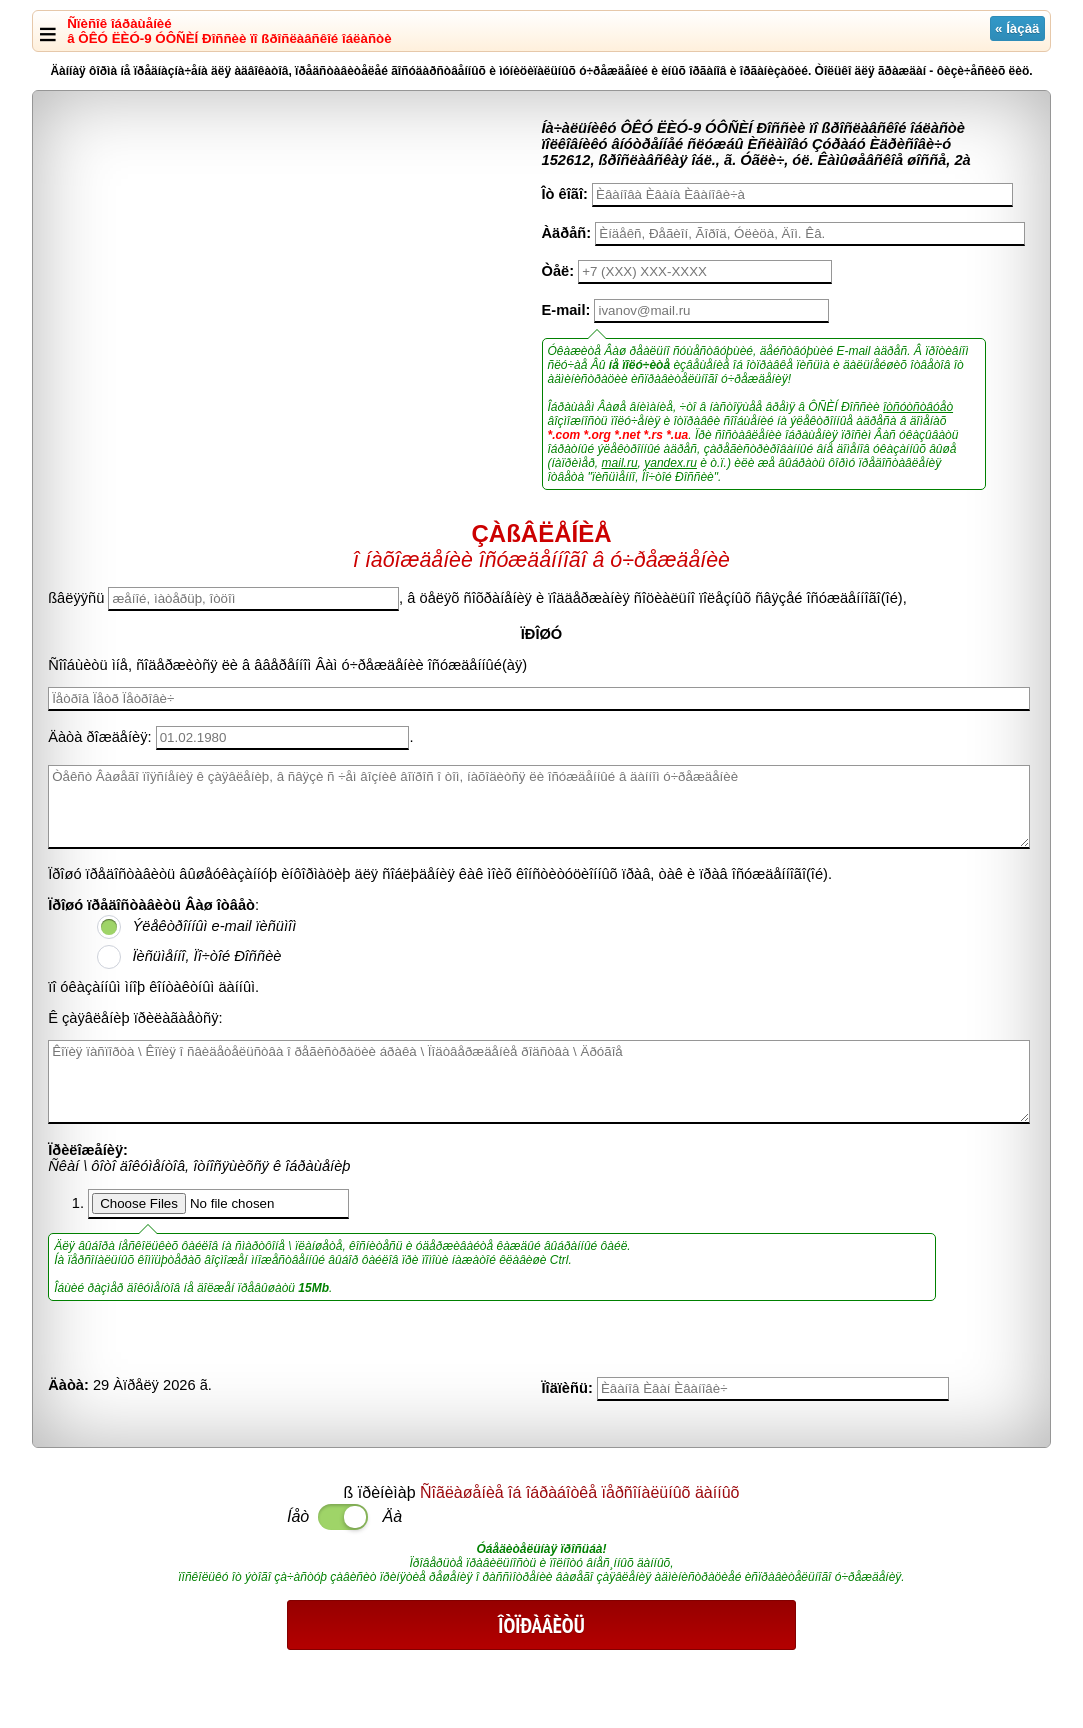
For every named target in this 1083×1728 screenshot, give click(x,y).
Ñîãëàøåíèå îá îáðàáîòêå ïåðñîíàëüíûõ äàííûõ (579, 1492)
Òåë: (558, 271)
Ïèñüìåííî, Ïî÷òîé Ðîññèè (206, 956)
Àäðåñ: (567, 233)
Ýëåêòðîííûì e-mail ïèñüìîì (214, 926)
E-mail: (566, 310)
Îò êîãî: (565, 194)
